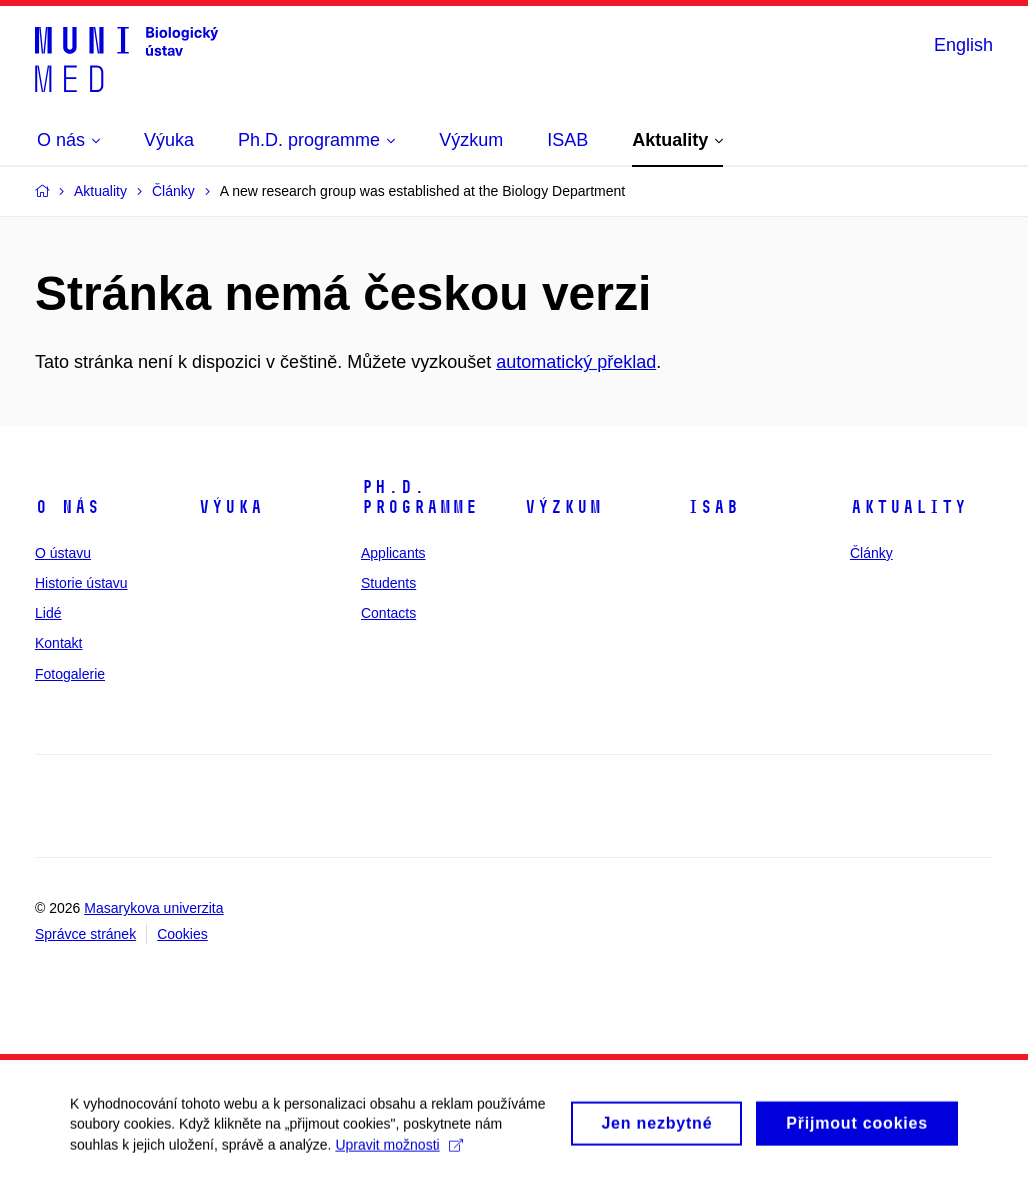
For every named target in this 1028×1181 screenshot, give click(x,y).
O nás (67, 507)
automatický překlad (576, 362)
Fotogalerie (70, 674)
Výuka (230, 507)
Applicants (393, 553)
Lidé (48, 613)
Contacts (388, 613)
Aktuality (908, 507)
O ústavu (63, 553)
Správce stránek (85, 934)
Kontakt (58, 643)
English (963, 45)
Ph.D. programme (419, 497)
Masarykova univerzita (153, 908)
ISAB (713, 507)
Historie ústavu (81, 583)
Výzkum (563, 507)
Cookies (182, 934)
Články (871, 553)
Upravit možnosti (398, 1153)
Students (388, 583)
